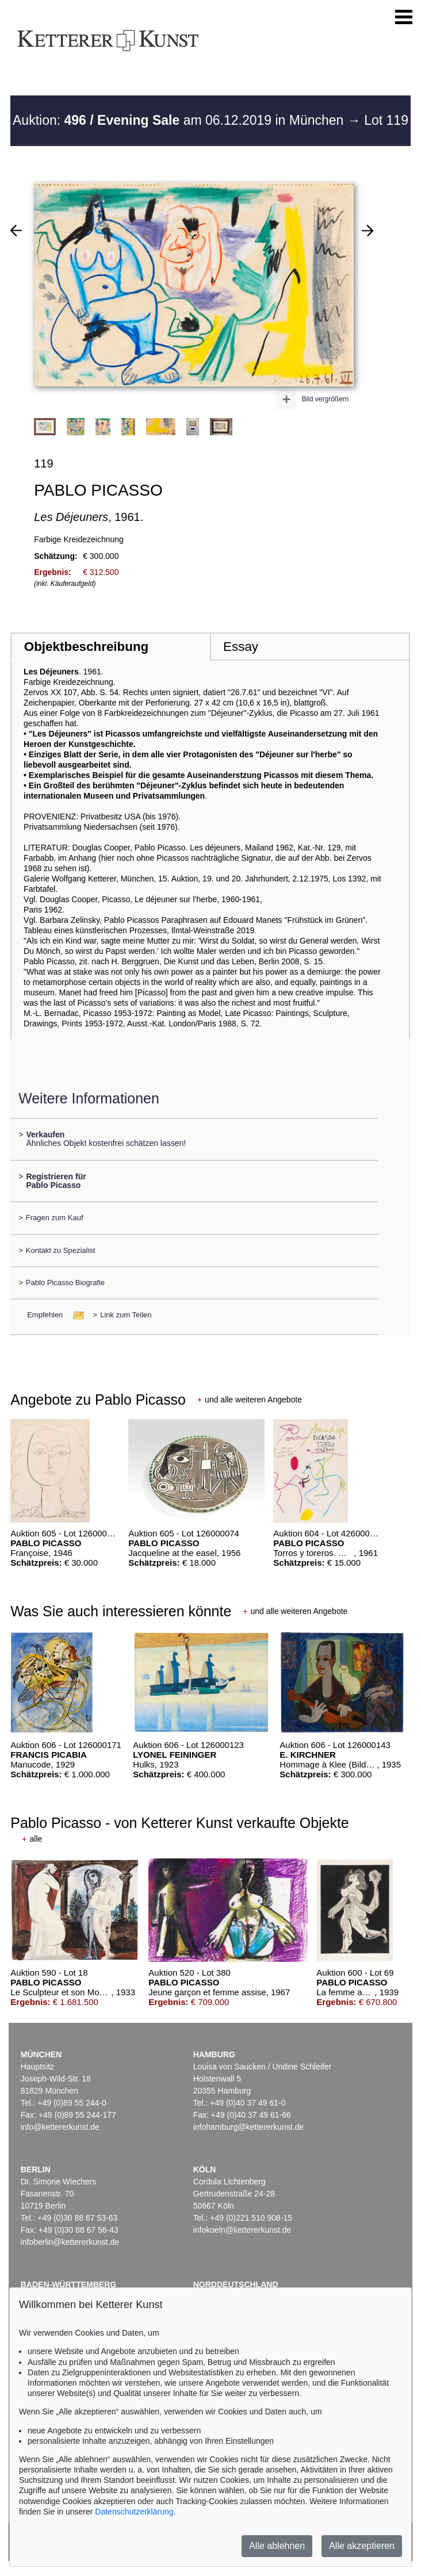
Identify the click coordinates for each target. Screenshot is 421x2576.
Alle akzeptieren (362, 2546)
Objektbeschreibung (86, 646)
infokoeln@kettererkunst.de (242, 2229)
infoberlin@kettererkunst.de (70, 2242)
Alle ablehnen (277, 2546)
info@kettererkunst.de (60, 2127)
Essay (240, 646)
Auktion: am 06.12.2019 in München (180, 120)
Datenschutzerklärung (134, 2511)
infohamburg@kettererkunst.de (248, 2127)
